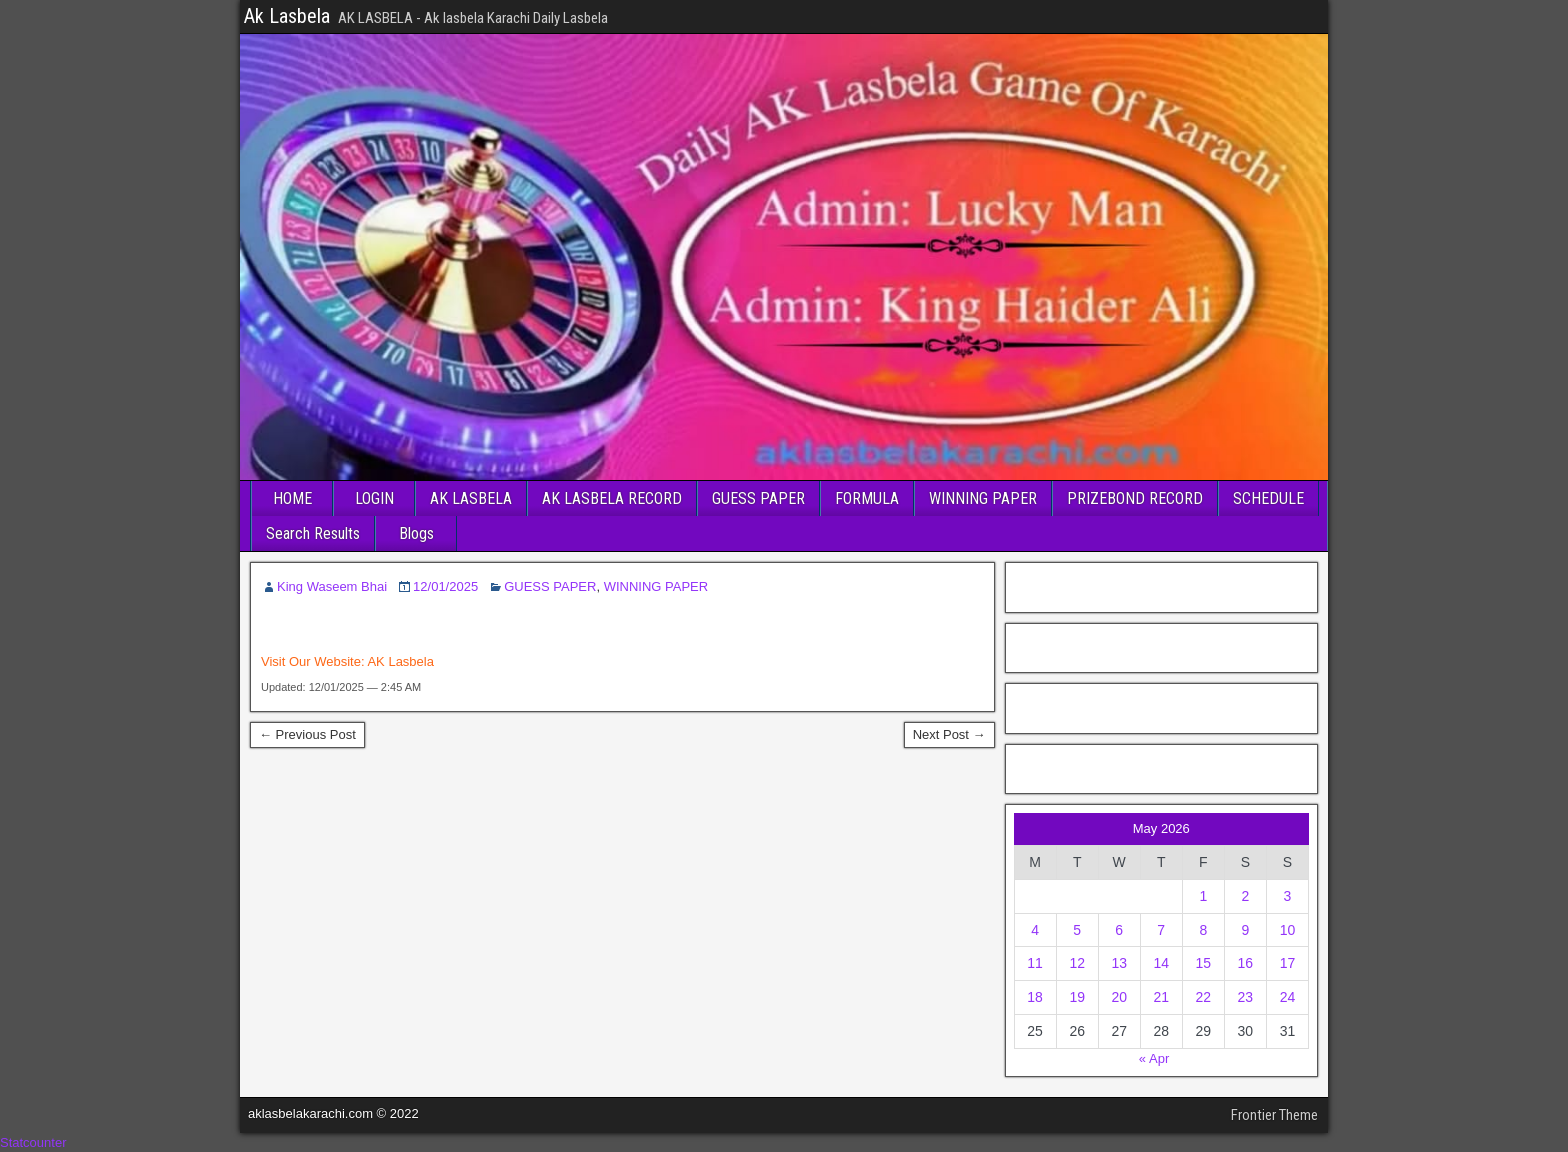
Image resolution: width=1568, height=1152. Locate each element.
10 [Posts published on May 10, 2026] (1288, 930)
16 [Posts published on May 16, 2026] (1246, 963)
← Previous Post (307, 734)
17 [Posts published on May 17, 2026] (1288, 963)
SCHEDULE (1268, 498)
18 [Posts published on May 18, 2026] (1035, 997)
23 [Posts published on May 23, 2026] (1246, 997)
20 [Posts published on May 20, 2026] (1119, 997)
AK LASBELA (471, 498)
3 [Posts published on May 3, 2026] (1288, 896)
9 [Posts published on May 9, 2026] (1245, 930)
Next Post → (949, 734)
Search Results (313, 533)
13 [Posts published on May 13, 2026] (1119, 963)
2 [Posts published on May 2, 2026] (1245, 896)
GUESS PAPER (758, 498)
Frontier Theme (1274, 1115)
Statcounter (33, 1142)
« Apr (1154, 1058)
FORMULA (867, 498)
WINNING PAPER (983, 498)
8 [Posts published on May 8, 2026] (1203, 930)
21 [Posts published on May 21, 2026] (1161, 997)
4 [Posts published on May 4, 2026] (1035, 930)
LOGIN (374, 498)
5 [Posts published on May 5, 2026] (1077, 930)
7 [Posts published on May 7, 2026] (1161, 930)
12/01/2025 (445, 586)
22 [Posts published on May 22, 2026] (1204, 997)
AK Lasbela (400, 661)
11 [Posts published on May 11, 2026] (1035, 963)
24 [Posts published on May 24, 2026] (1288, 997)
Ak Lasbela (287, 16)
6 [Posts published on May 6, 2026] (1119, 930)
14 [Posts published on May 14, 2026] (1161, 963)
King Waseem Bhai (332, 586)
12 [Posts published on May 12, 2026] (1077, 963)
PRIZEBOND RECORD (1135, 498)
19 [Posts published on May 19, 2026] (1077, 997)
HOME (292, 498)
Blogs (416, 533)
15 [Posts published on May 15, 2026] (1204, 963)
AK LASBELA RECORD (612, 498)
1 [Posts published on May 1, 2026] (1203, 896)
